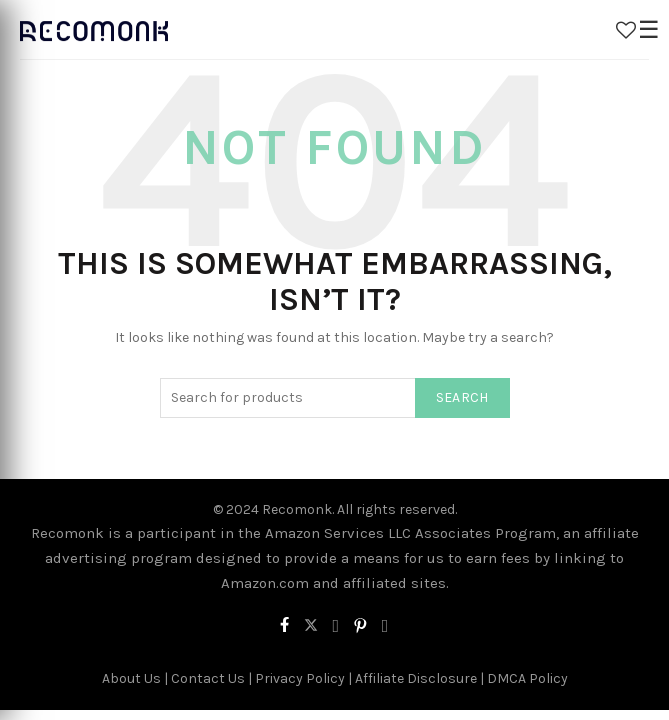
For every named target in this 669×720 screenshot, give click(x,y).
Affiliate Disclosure (416, 678)
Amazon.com (265, 583)
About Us (131, 678)
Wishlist (626, 30)
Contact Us (208, 678)
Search (462, 397)
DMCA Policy (527, 678)
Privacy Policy (300, 678)
